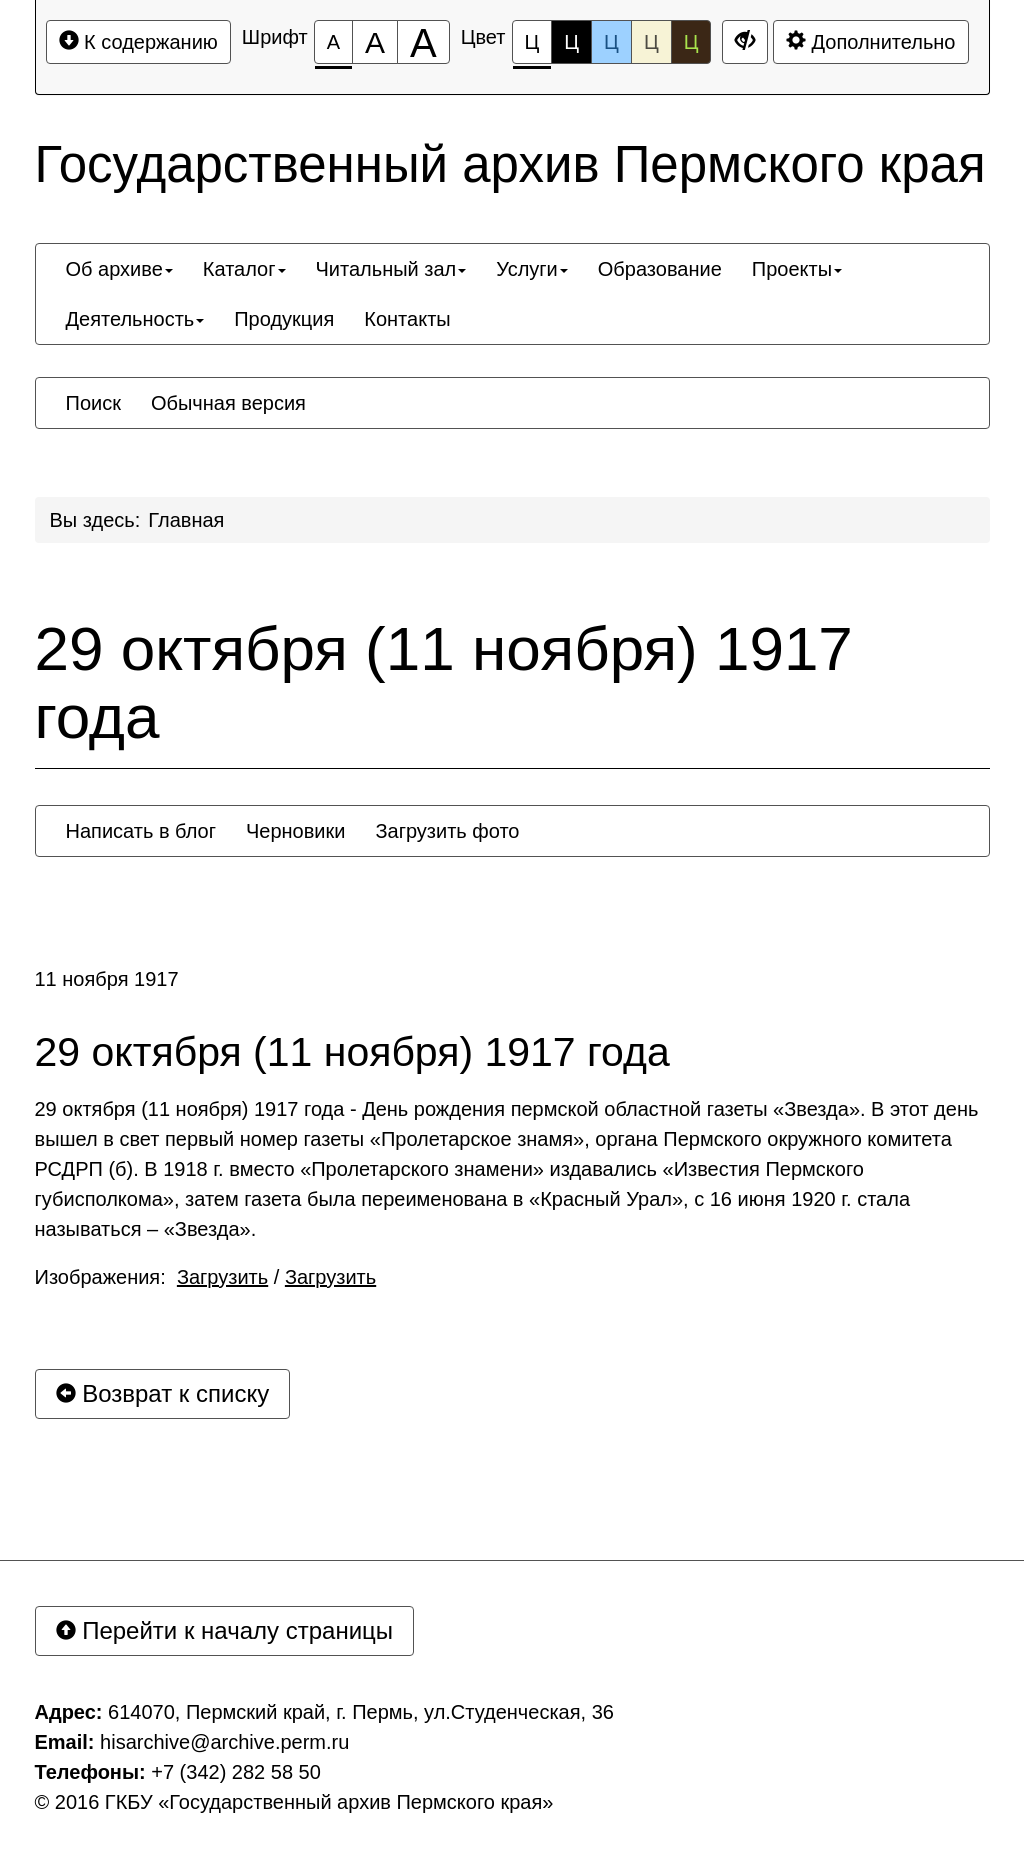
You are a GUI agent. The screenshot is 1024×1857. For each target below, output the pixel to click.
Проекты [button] (797, 269)
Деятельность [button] (135, 319)
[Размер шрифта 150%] (375, 42)
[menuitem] (119, 269)
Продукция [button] (284, 319)
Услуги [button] (532, 269)
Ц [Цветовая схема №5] (691, 42)
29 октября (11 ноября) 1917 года (444, 683)
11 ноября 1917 (107, 979)
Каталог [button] (244, 269)
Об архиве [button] (119, 269)
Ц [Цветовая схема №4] (651, 42)
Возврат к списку (163, 1393)
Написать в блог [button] (141, 831)
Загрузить (222, 1277)
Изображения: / (206, 1277)
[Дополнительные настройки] (745, 42)
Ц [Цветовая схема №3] (611, 42)
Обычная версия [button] (228, 403)
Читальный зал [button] (391, 269)
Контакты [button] (407, 319)
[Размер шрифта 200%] (423, 42)
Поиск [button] (93, 403)
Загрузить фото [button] (447, 831)
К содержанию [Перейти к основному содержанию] (138, 41)
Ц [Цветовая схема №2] (571, 42)
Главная (186, 520)
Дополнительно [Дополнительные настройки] (871, 41)
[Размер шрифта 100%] (333, 42)
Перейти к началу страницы (225, 1630)
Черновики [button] (295, 831)
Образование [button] (660, 269)
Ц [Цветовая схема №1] (532, 47)
